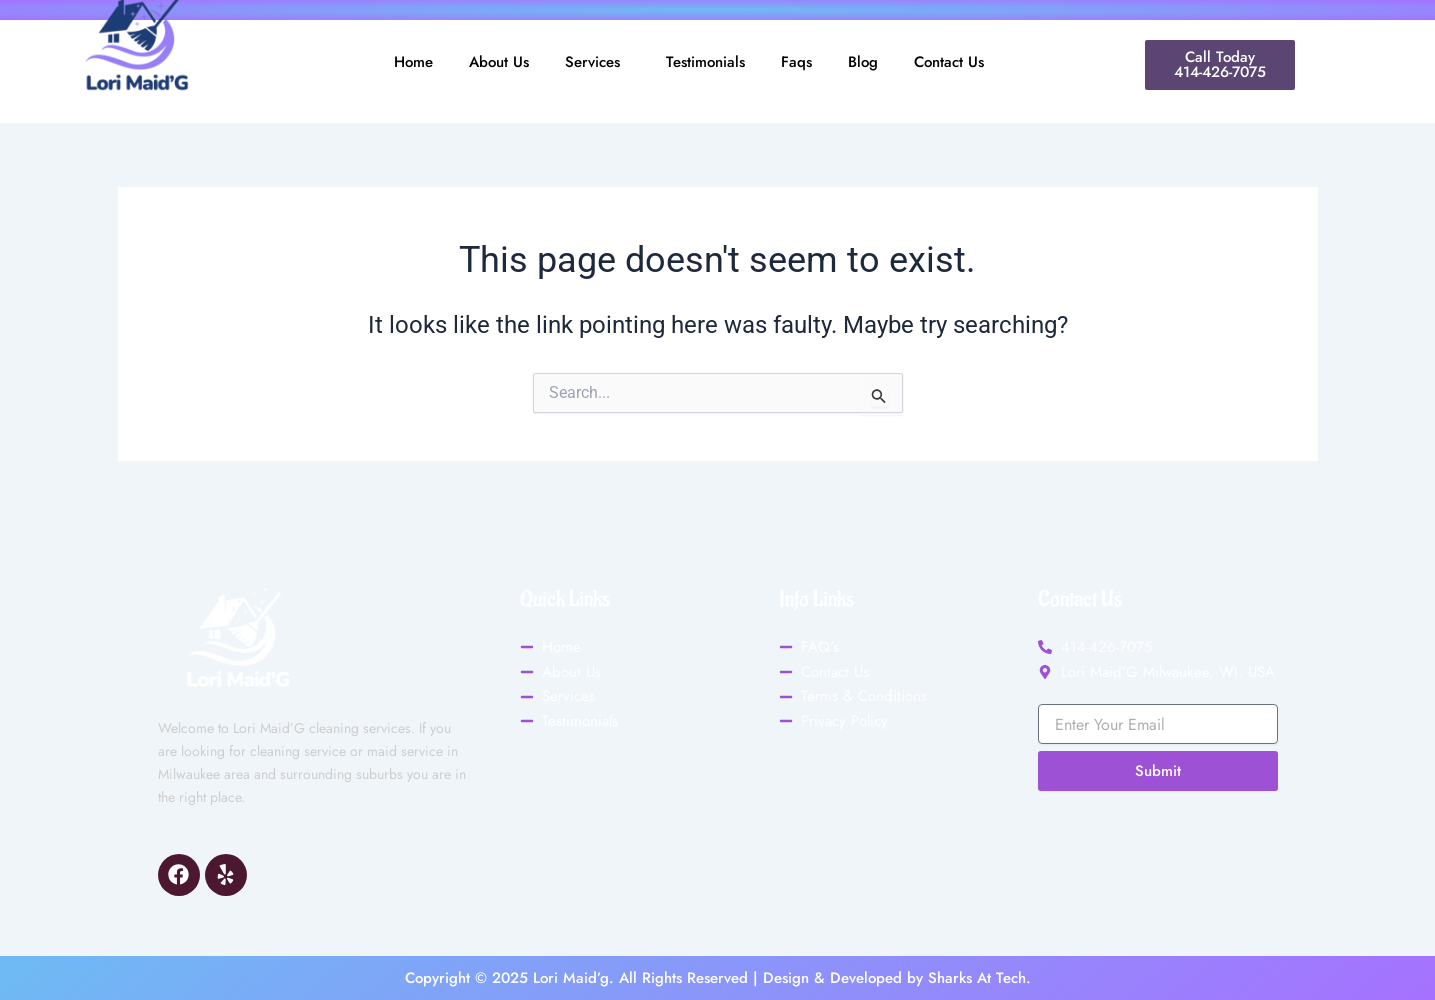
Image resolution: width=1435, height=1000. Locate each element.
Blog (863, 62)
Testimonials (705, 62)
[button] (597, 62)
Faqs (796, 62)
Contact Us (949, 62)
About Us (499, 62)
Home (413, 62)
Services (592, 62)
